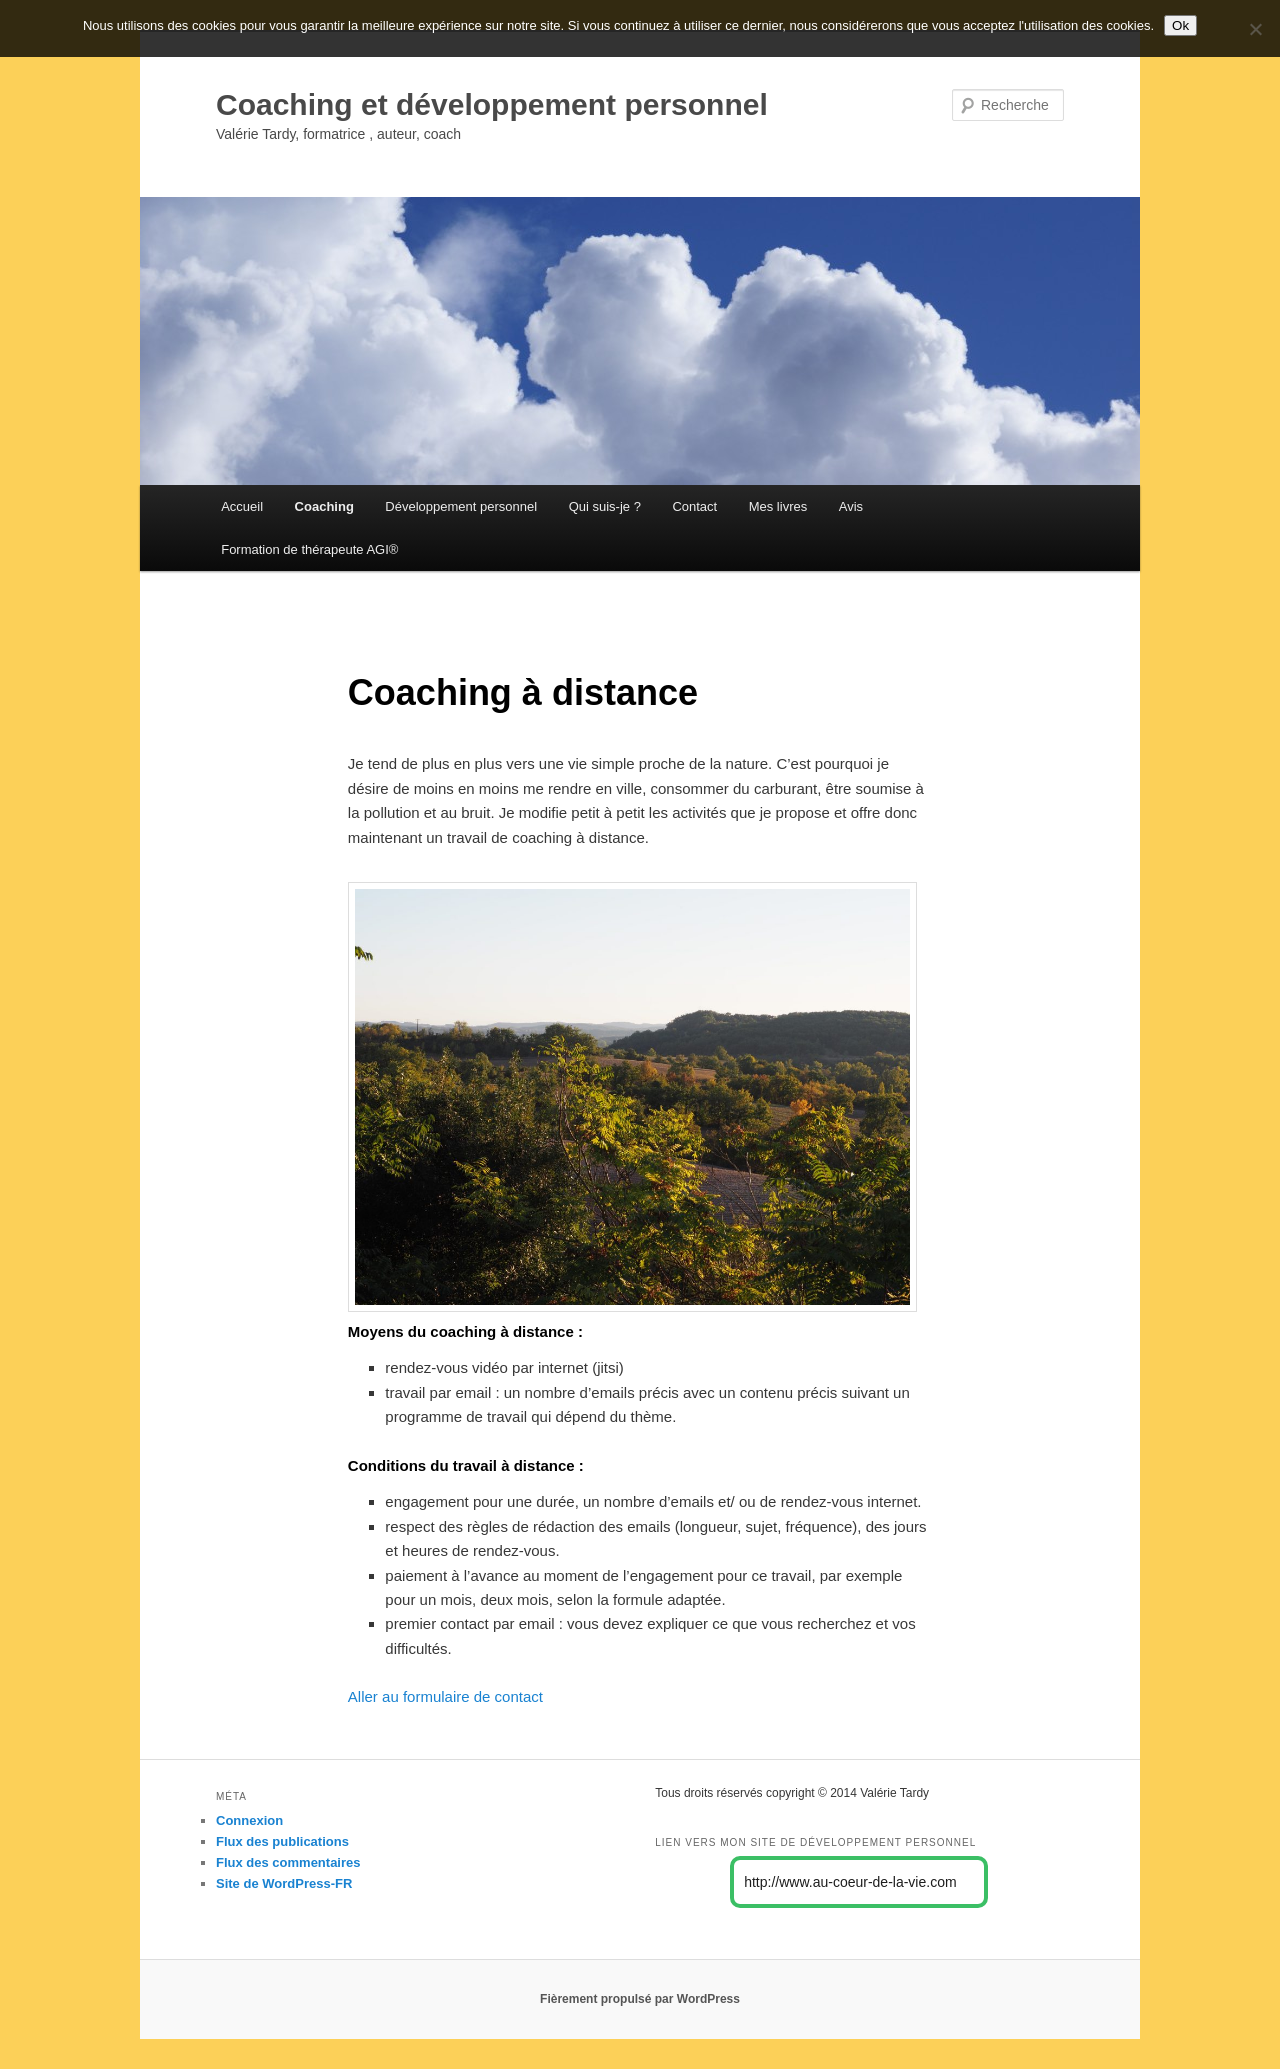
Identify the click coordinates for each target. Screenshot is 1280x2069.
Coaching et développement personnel (492, 104)
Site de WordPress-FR (284, 1883)
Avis (851, 506)
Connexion (249, 1820)
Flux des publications (282, 1841)
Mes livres (778, 506)
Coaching (324, 506)
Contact (694, 506)
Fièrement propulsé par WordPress (640, 1999)
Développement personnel (461, 506)
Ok (1180, 25)
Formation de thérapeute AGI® (309, 549)
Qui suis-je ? (605, 506)
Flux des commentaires (288, 1862)
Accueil (242, 506)
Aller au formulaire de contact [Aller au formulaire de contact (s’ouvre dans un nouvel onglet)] (445, 1696)
